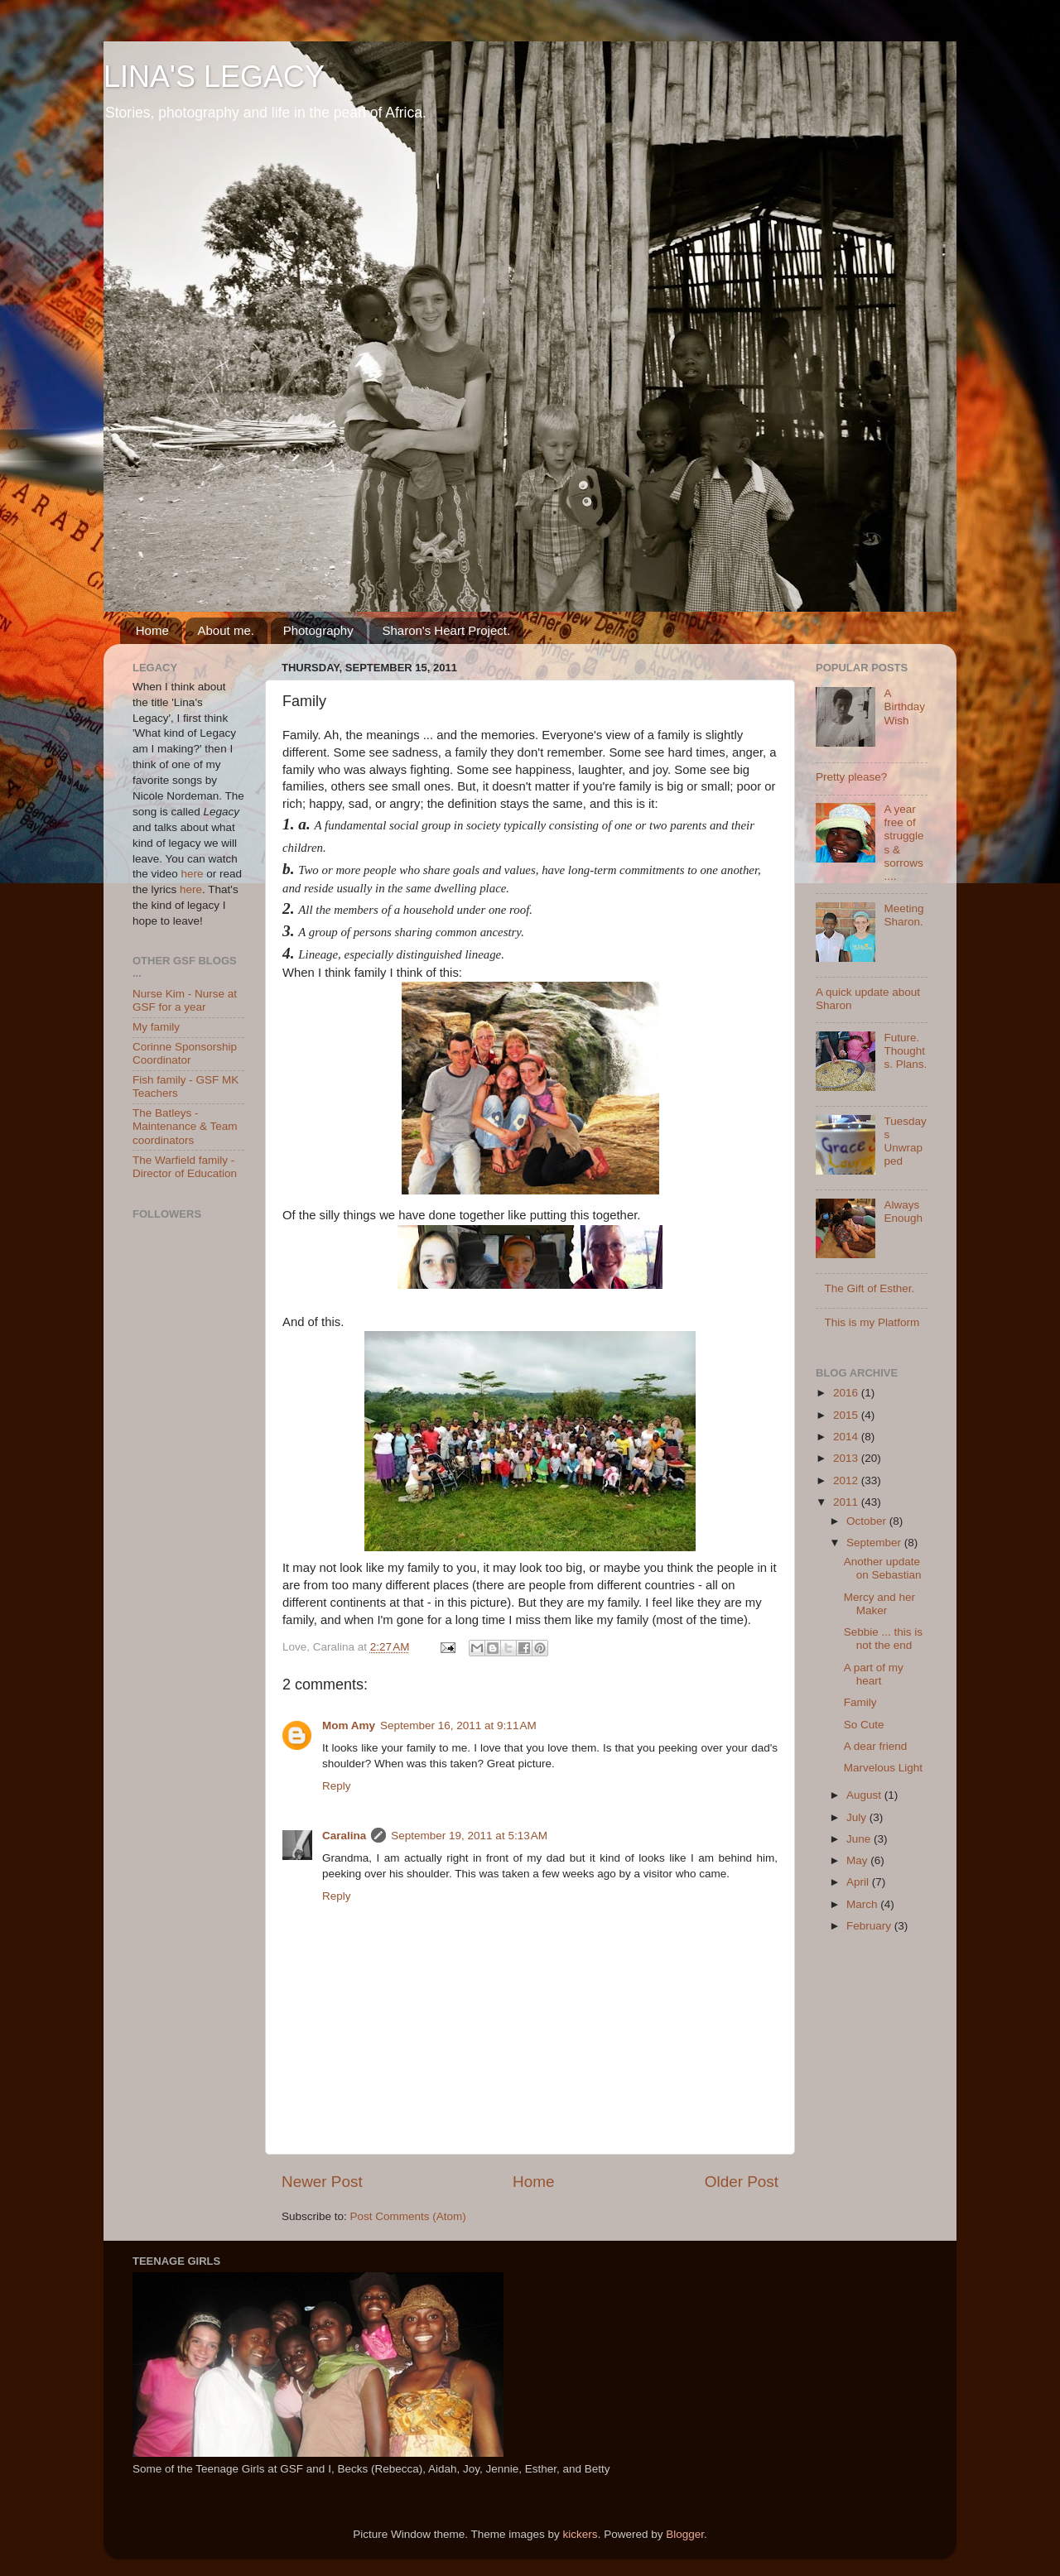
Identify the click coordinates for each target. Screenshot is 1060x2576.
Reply (336, 1786)
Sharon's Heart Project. (446, 630)
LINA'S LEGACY (214, 77)
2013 (847, 1458)
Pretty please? (851, 777)
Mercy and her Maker (879, 1604)
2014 (847, 1436)
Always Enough (903, 1211)
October (867, 1521)
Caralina (344, 1835)
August (865, 1795)
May (858, 1860)
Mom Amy (348, 1725)
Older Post (741, 2181)
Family (860, 1702)
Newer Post (322, 2181)
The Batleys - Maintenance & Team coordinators (185, 1126)
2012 (847, 1480)
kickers (580, 2534)
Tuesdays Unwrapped (905, 1141)
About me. (226, 630)
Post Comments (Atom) (408, 2216)
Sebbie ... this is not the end (883, 1638)
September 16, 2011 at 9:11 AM (458, 1725)
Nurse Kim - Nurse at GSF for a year (184, 1000)
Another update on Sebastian (883, 1568)
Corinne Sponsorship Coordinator (184, 1053)
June (860, 1839)
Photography (318, 630)
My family (156, 1027)
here (192, 873)
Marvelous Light (883, 1767)
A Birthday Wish (904, 706)
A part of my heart (873, 1674)
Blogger (685, 2534)
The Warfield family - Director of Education (184, 1167)
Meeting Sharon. (903, 915)
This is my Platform (871, 1322)
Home (152, 630)
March (863, 1904)
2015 (847, 1415)
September (875, 1542)
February (870, 1926)
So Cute (864, 1724)
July (858, 1817)
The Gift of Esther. (869, 1288)
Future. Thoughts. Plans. (905, 1050)
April (859, 1882)
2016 (847, 1393)
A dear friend (876, 1746)
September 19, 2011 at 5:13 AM (469, 1835)
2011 (847, 1502)
